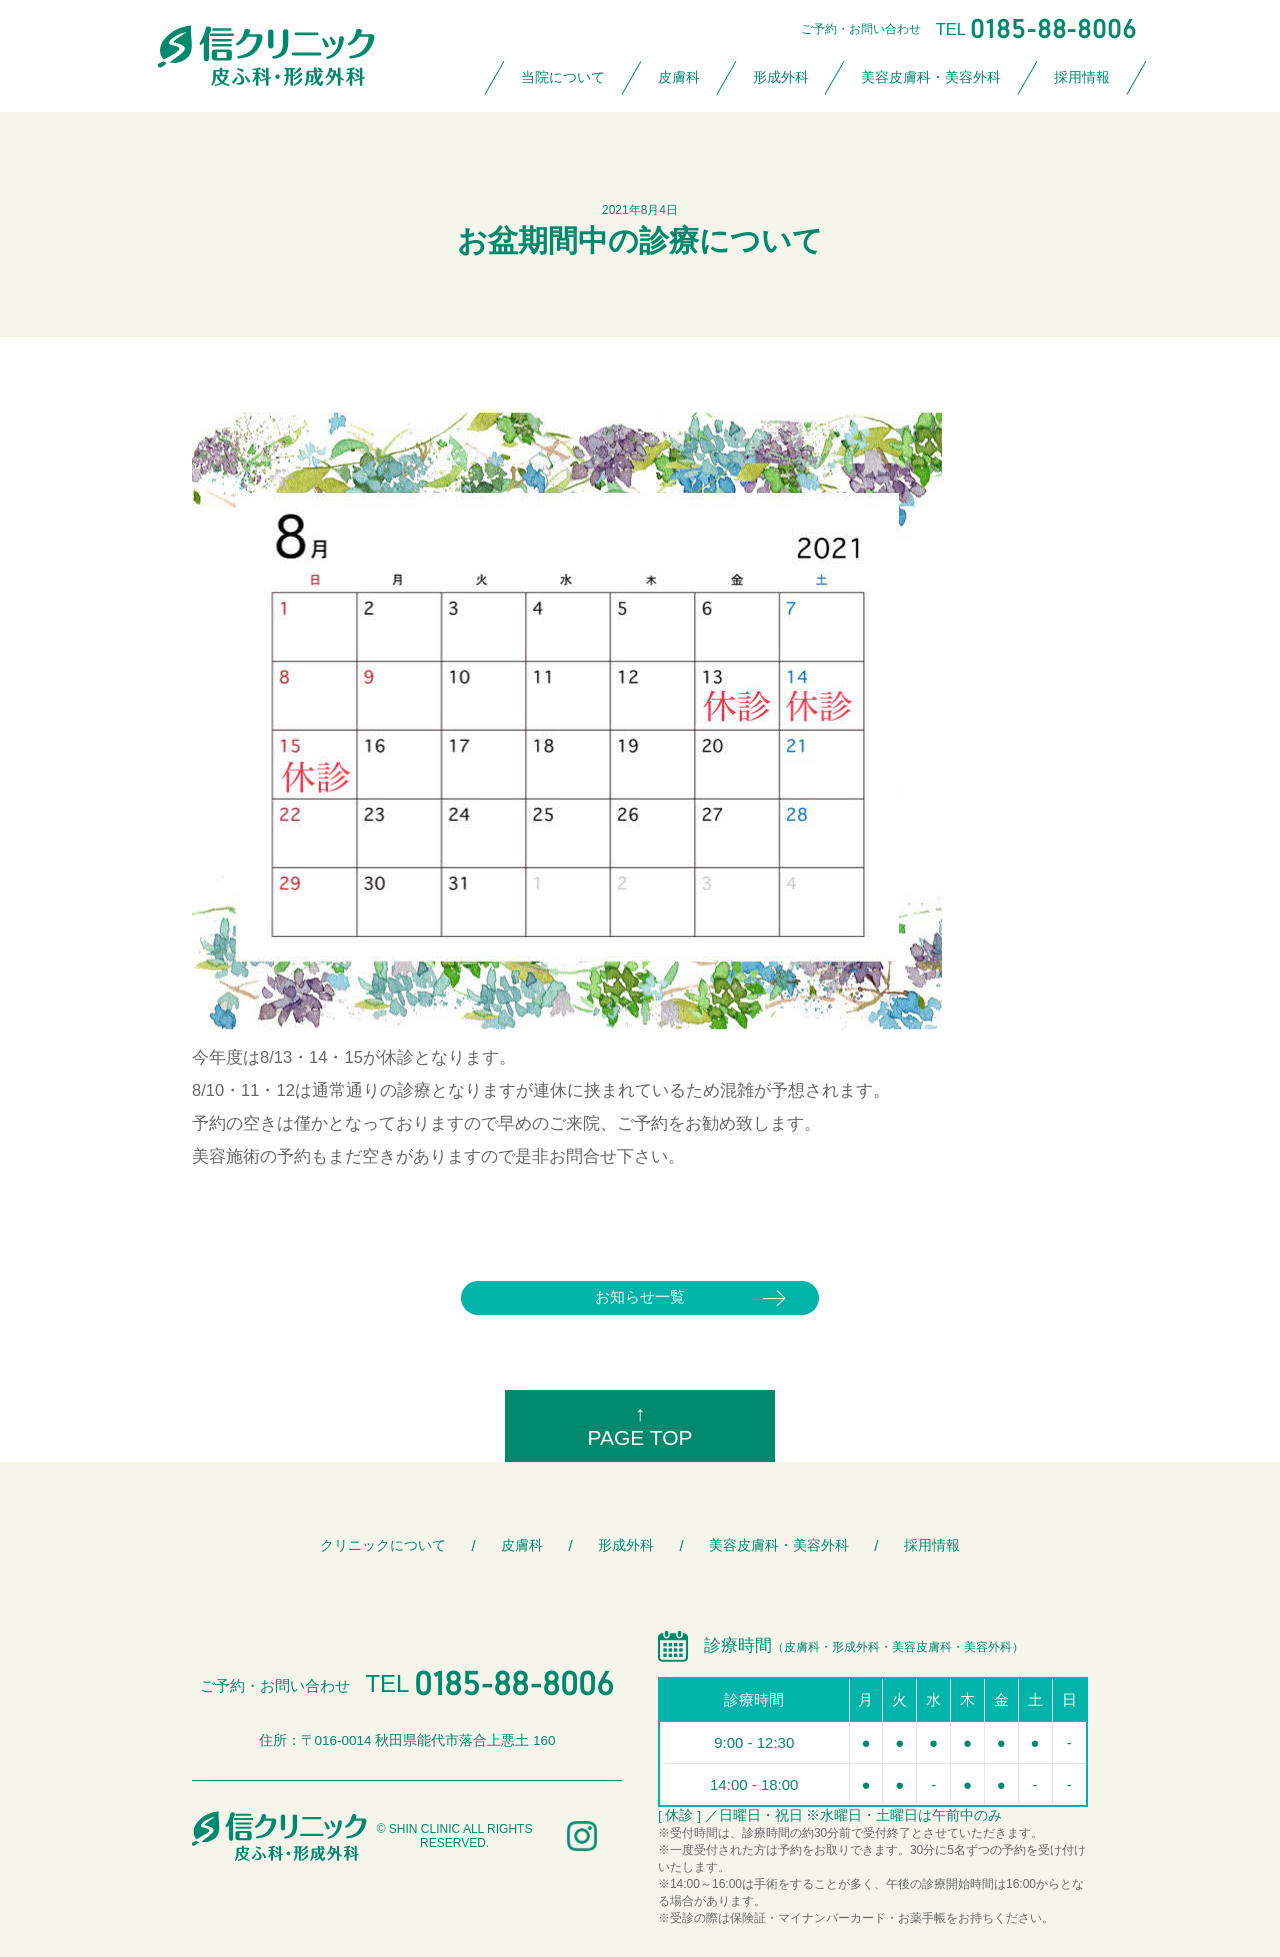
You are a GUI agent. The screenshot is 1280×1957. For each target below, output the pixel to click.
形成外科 (781, 77)
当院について (563, 77)
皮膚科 (679, 77)
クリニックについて (383, 1545)
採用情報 (1082, 77)
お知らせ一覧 (640, 1296)
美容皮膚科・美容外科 (931, 77)
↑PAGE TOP (639, 1425)
